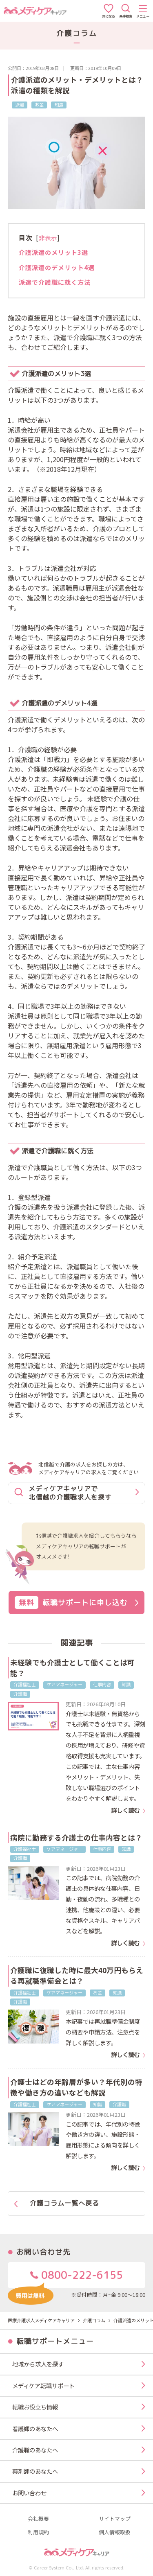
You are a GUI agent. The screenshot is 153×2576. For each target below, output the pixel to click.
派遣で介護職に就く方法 (55, 281)
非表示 (48, 237)
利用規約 (38, 2532)
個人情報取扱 (115, 2532)
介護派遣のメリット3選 (53, 252)
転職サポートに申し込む (77, 1602)
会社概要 (38, 2519)
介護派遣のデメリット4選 (57, 267)
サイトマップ (115, 2519)
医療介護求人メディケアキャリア (41, 2320)
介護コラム (94, 2320)
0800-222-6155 (65, 2278)
